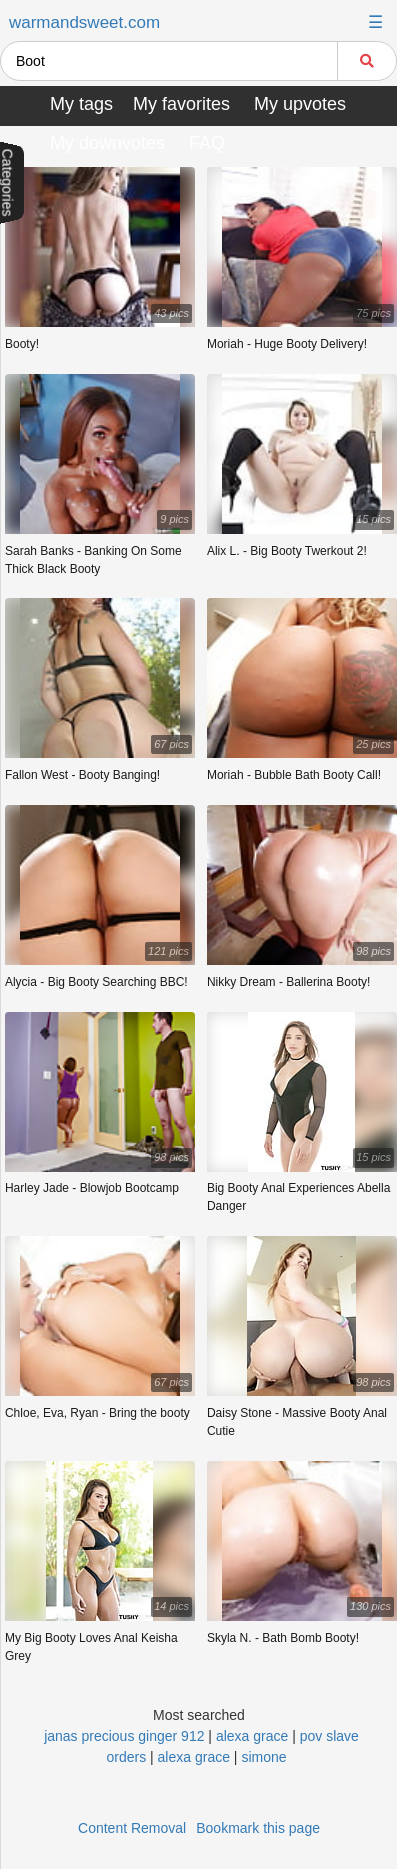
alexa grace (252, 1736)
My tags (81, 104)
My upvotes (300, 104)
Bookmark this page (258, 1828)
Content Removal (132, 1828)
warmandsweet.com (84, 22)
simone (263, 1757)
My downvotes (107, 143)
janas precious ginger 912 (124, 1736)
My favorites (181, 104)
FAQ (207, 143)
